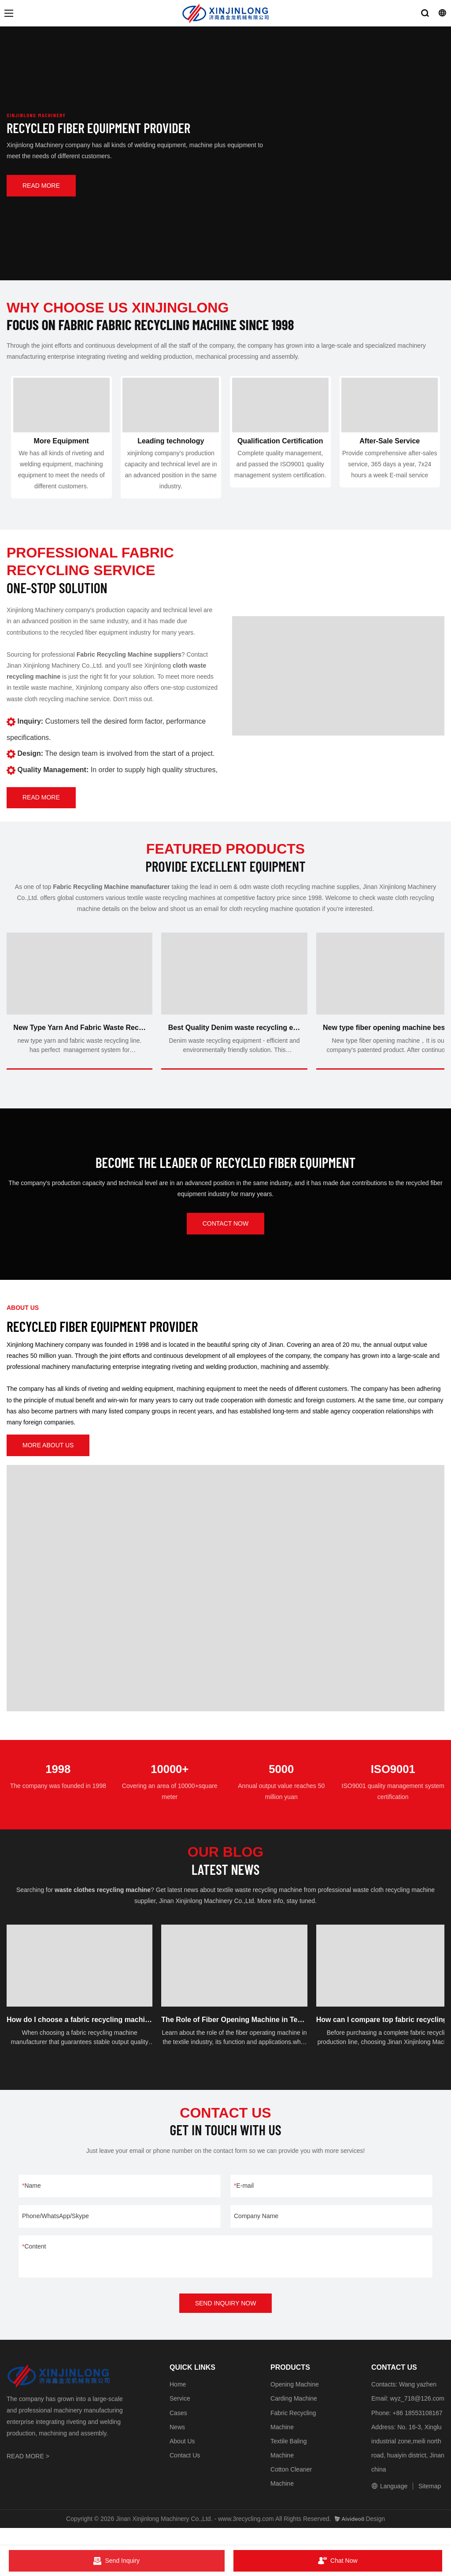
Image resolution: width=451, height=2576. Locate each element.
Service (180, 2415)
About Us (182, 2458)
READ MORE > (28, 2473)
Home (178, 2401)
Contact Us (185, 2472)
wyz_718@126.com (417, 2415)
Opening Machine (294, 2401)
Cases (178, 2429)
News (177, 2444)
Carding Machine (293, 2415)
